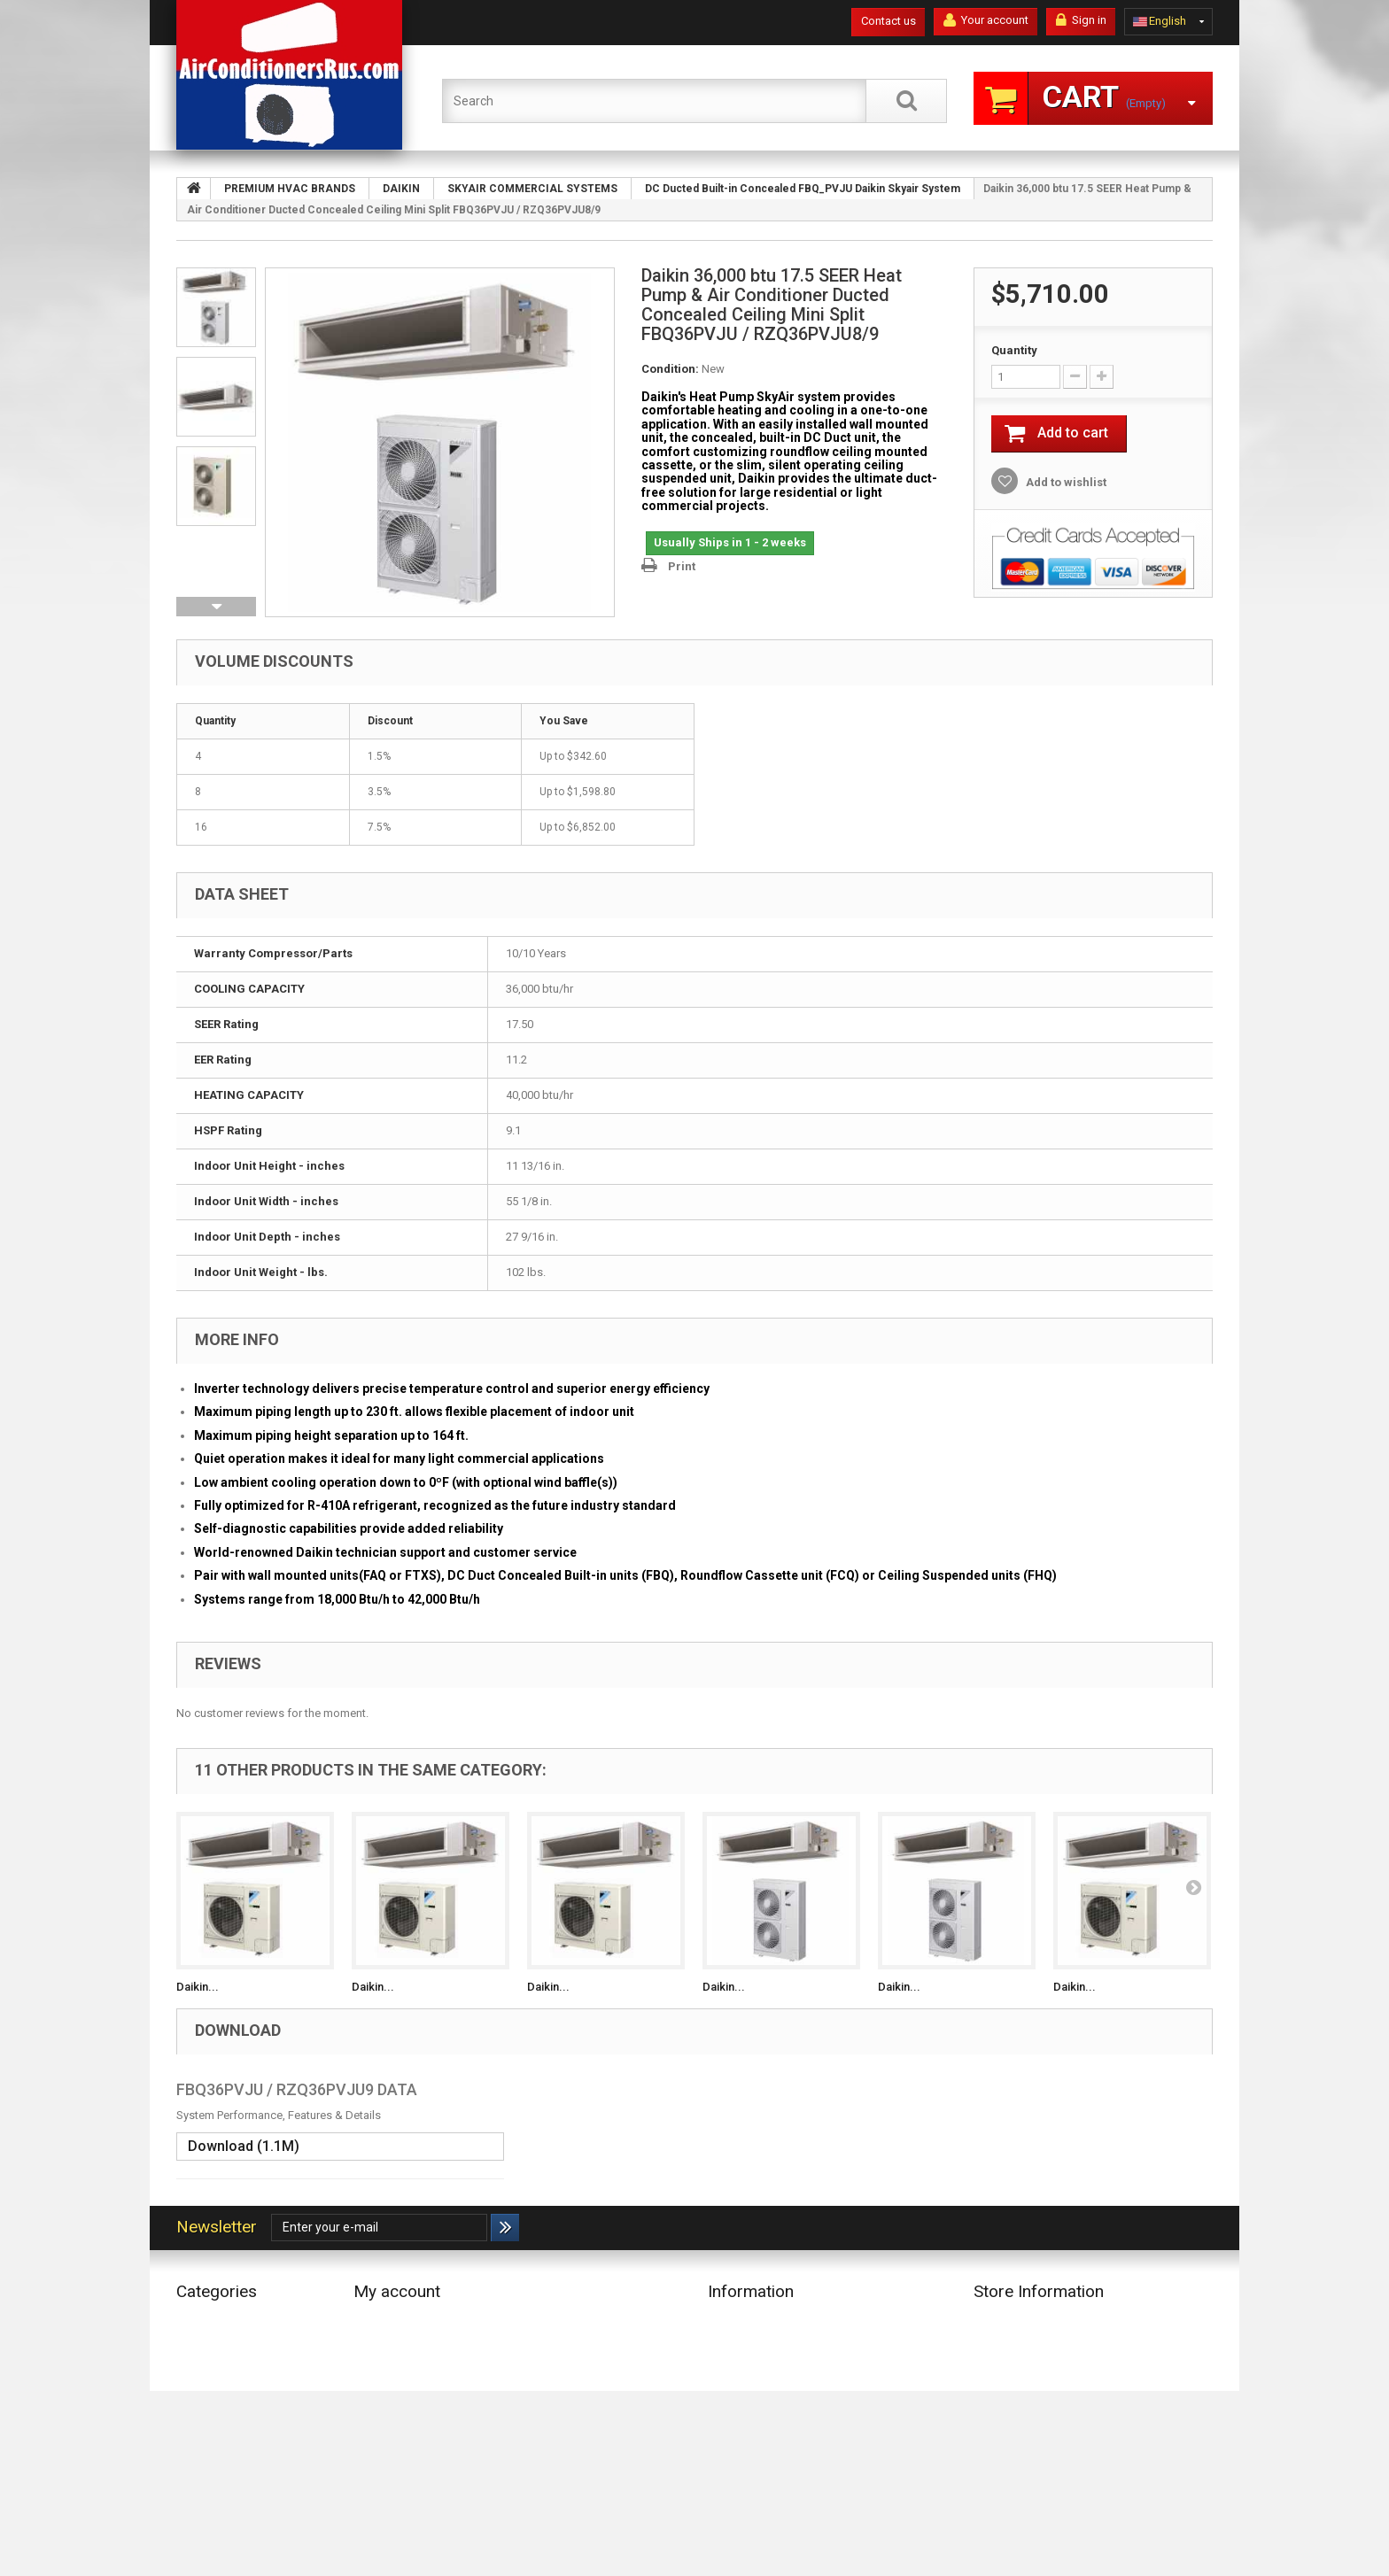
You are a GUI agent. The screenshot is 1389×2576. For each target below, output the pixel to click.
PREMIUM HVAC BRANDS (241, 2342)
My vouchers (385, 2411)
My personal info (396, 2388)
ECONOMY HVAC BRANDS (243, 2319)
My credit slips (390, 2342)
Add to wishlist (1064, 482)
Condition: (670, 368)
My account (396, 2291)
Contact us (888, 20)
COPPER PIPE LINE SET (232, 2404)
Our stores (734, 2319)
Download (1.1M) (243, 2146)
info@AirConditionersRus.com (1084, 2470)
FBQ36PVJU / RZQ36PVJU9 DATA (296, 2089)
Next (216, 606)
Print (681, 566)
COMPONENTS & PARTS (236, 2427)
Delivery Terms (744, 2342)
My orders (379, 2319)
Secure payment (749, 2404)
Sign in (1081, 20)
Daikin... (197, 1986)
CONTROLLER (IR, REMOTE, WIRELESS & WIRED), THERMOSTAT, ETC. (245, 2466)
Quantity (1014, 350)
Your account (985, 20)
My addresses (389, 2365)
